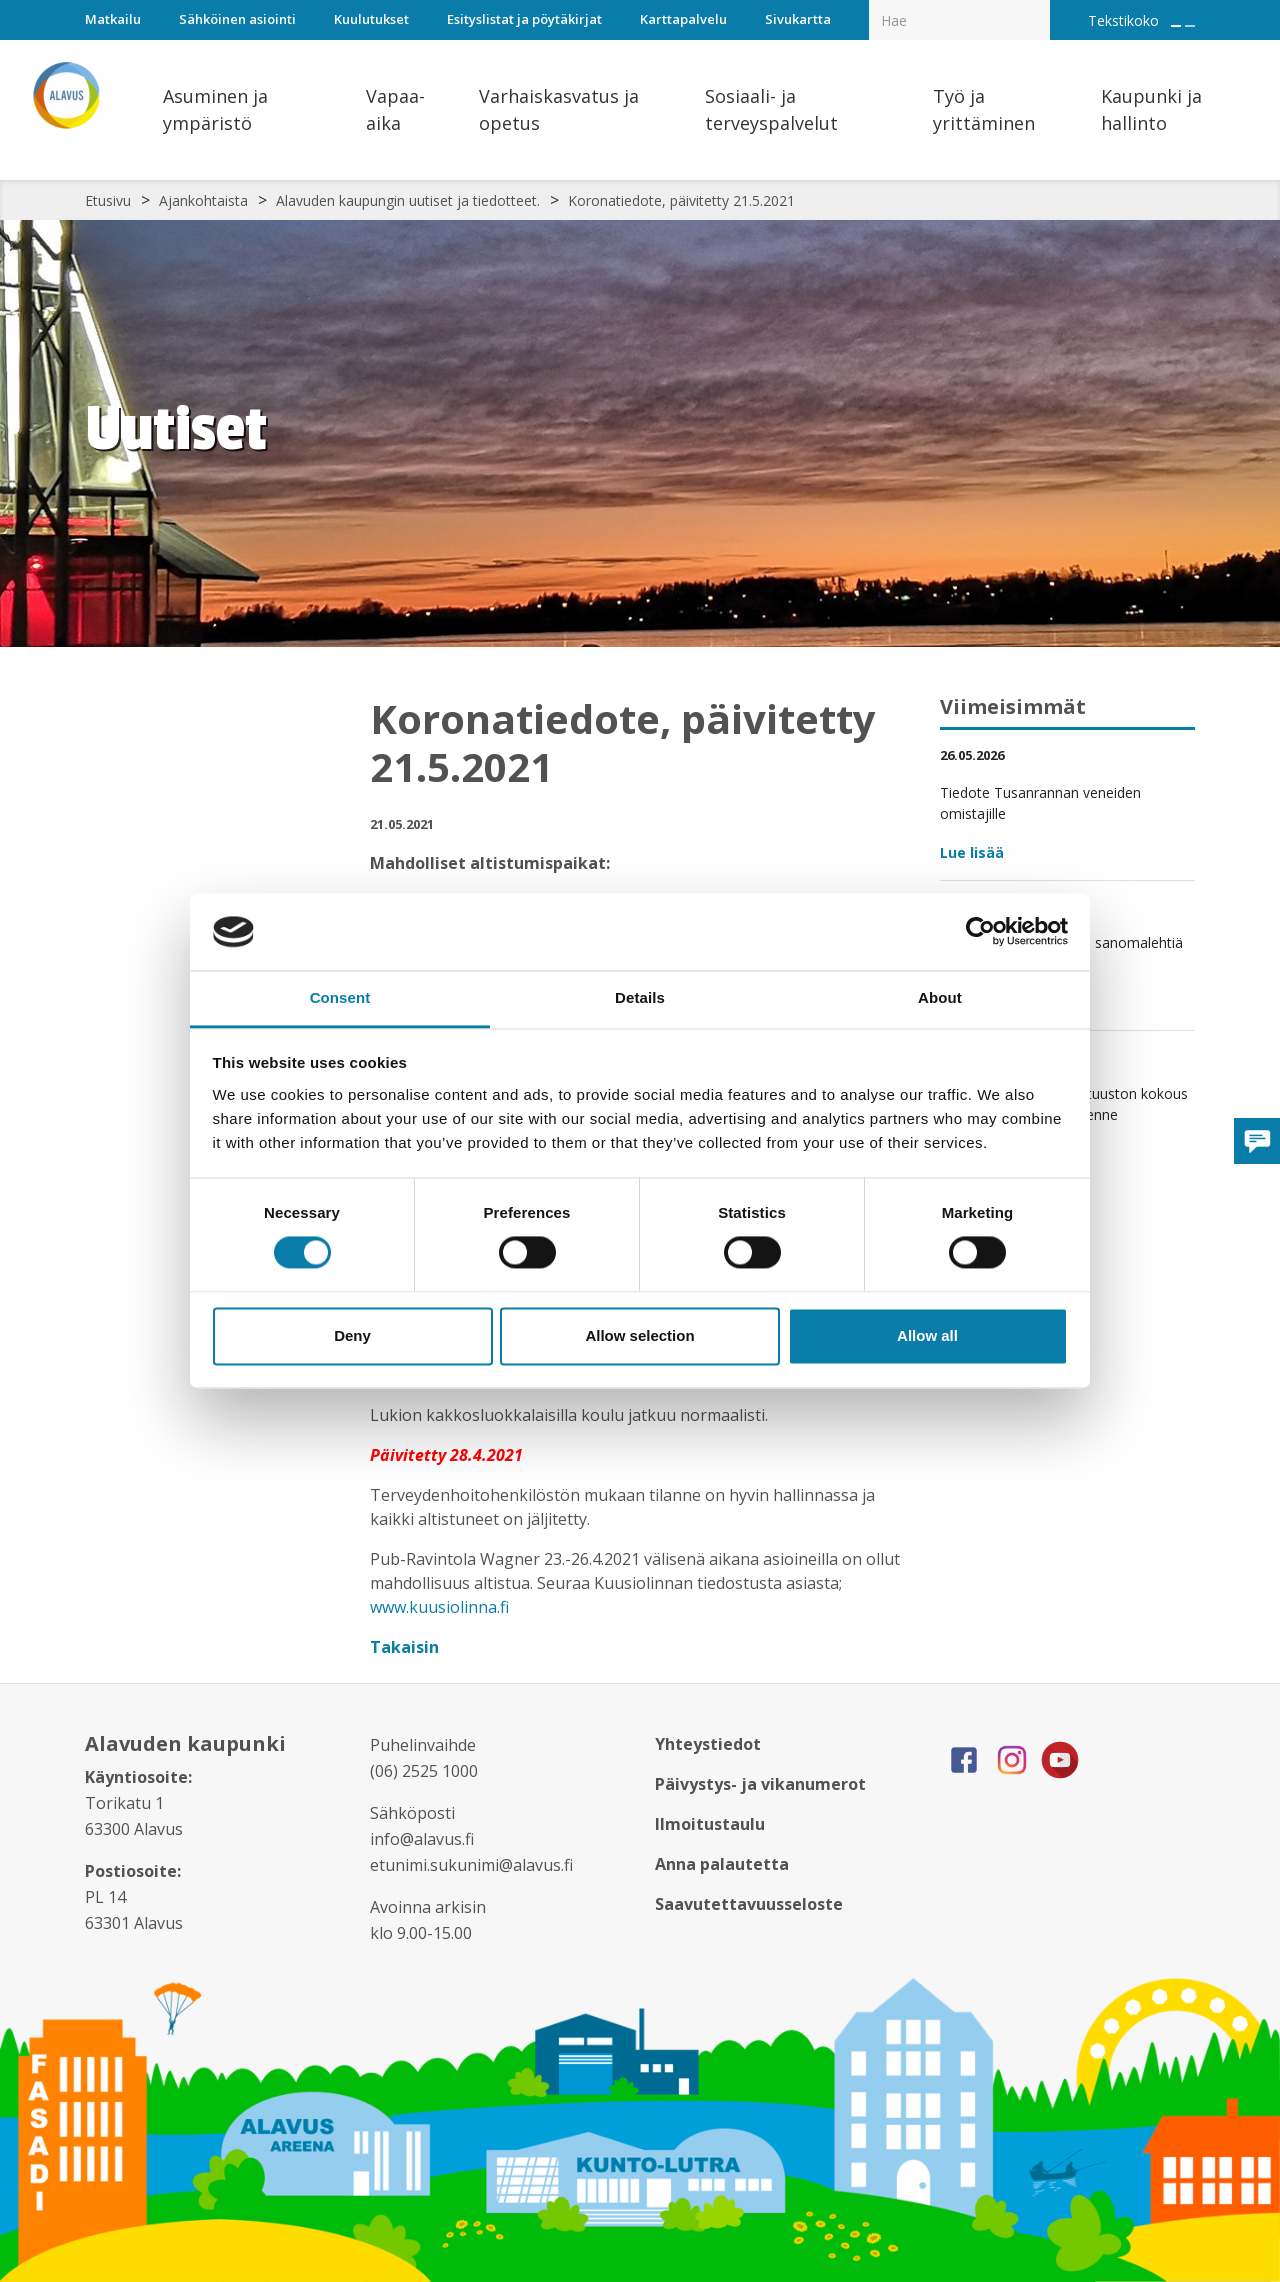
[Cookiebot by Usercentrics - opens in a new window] (980, 932)
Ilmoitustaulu (710, 1824)
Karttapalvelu (683, 19)
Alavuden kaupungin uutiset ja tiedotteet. (408, 200)
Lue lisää (972, 852)
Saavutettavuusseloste (749, 1904)
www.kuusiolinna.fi (439, 1607)
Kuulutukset (371, 19)
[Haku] (1039, 6)
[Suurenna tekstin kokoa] (1176, 26)
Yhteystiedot (708, 1744)
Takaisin (406, 1647)
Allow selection (639, 1335)
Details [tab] (640, 997)
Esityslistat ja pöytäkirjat (524, 19)
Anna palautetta (722, 1864)
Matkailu (113, 19)
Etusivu (108, 200)
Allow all (927, 1335)
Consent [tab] (340, 997)
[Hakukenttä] (959, 20)
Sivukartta (798, 19)
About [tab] (940, 997)
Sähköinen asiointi (237, 19)
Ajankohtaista (203, 200)
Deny (352, 1335)
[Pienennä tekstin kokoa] (1190, 26)
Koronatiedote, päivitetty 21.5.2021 (681, 200)
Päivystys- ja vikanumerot (760, 1784)
